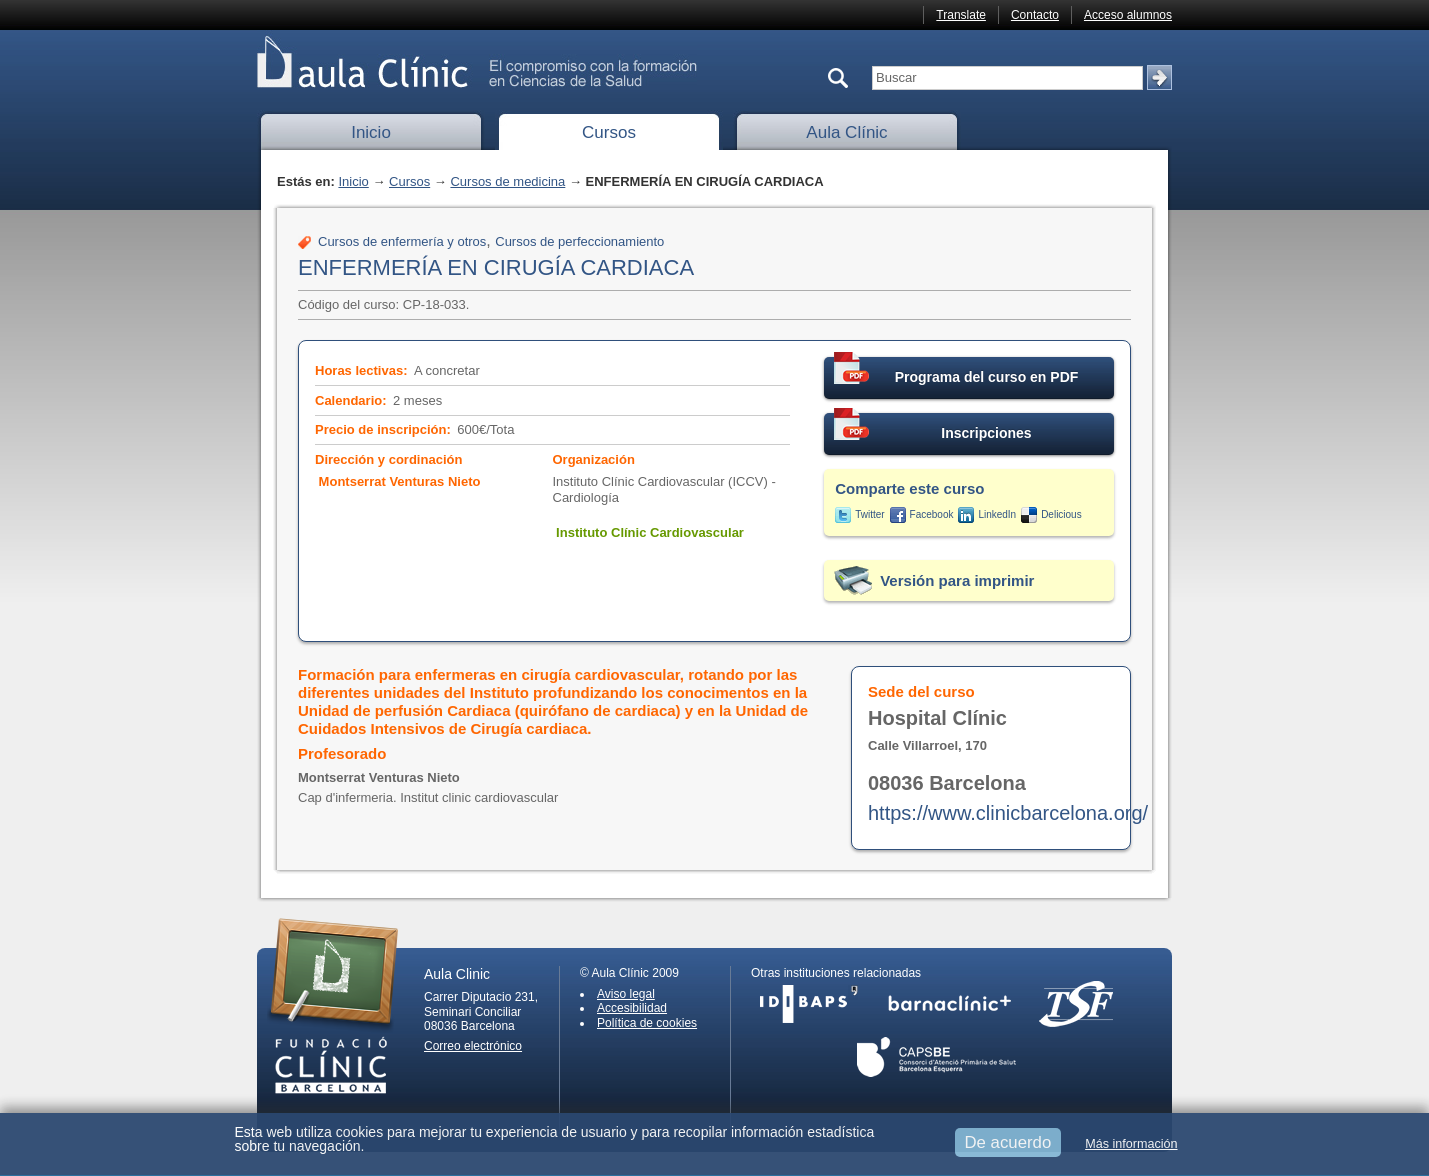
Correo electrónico (473, 1046)
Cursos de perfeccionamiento (579, 241)
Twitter (869, 514)
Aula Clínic (846, 132)
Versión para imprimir (957, 580)
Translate (961, 15)
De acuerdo (1008, 1142)
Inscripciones (933, 427)
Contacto (1035, 15)
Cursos (609, 132)
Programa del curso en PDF (956, 371)
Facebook (932, 514)
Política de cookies (647, 1023)
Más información (1131, 1144)
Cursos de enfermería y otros (402, 241)
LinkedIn (997, 514)
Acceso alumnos (1128, 15)
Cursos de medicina (507, 181)
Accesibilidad (632, 1008)
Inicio (371, 132)
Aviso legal (626, 994)
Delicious (1061, 514)
